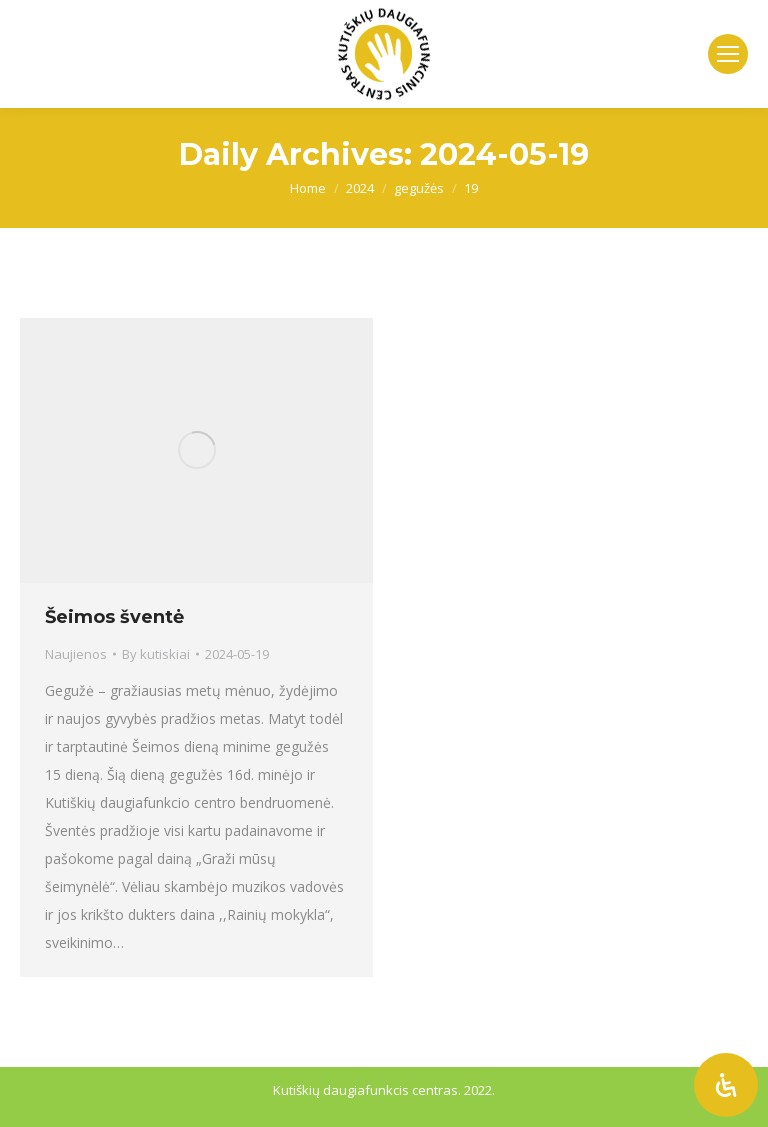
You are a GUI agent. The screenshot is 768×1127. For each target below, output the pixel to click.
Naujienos (76, 654)
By (156, 654)
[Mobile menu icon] (728, 54)
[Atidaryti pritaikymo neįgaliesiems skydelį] (726, 1085)
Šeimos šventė (114, 617)
